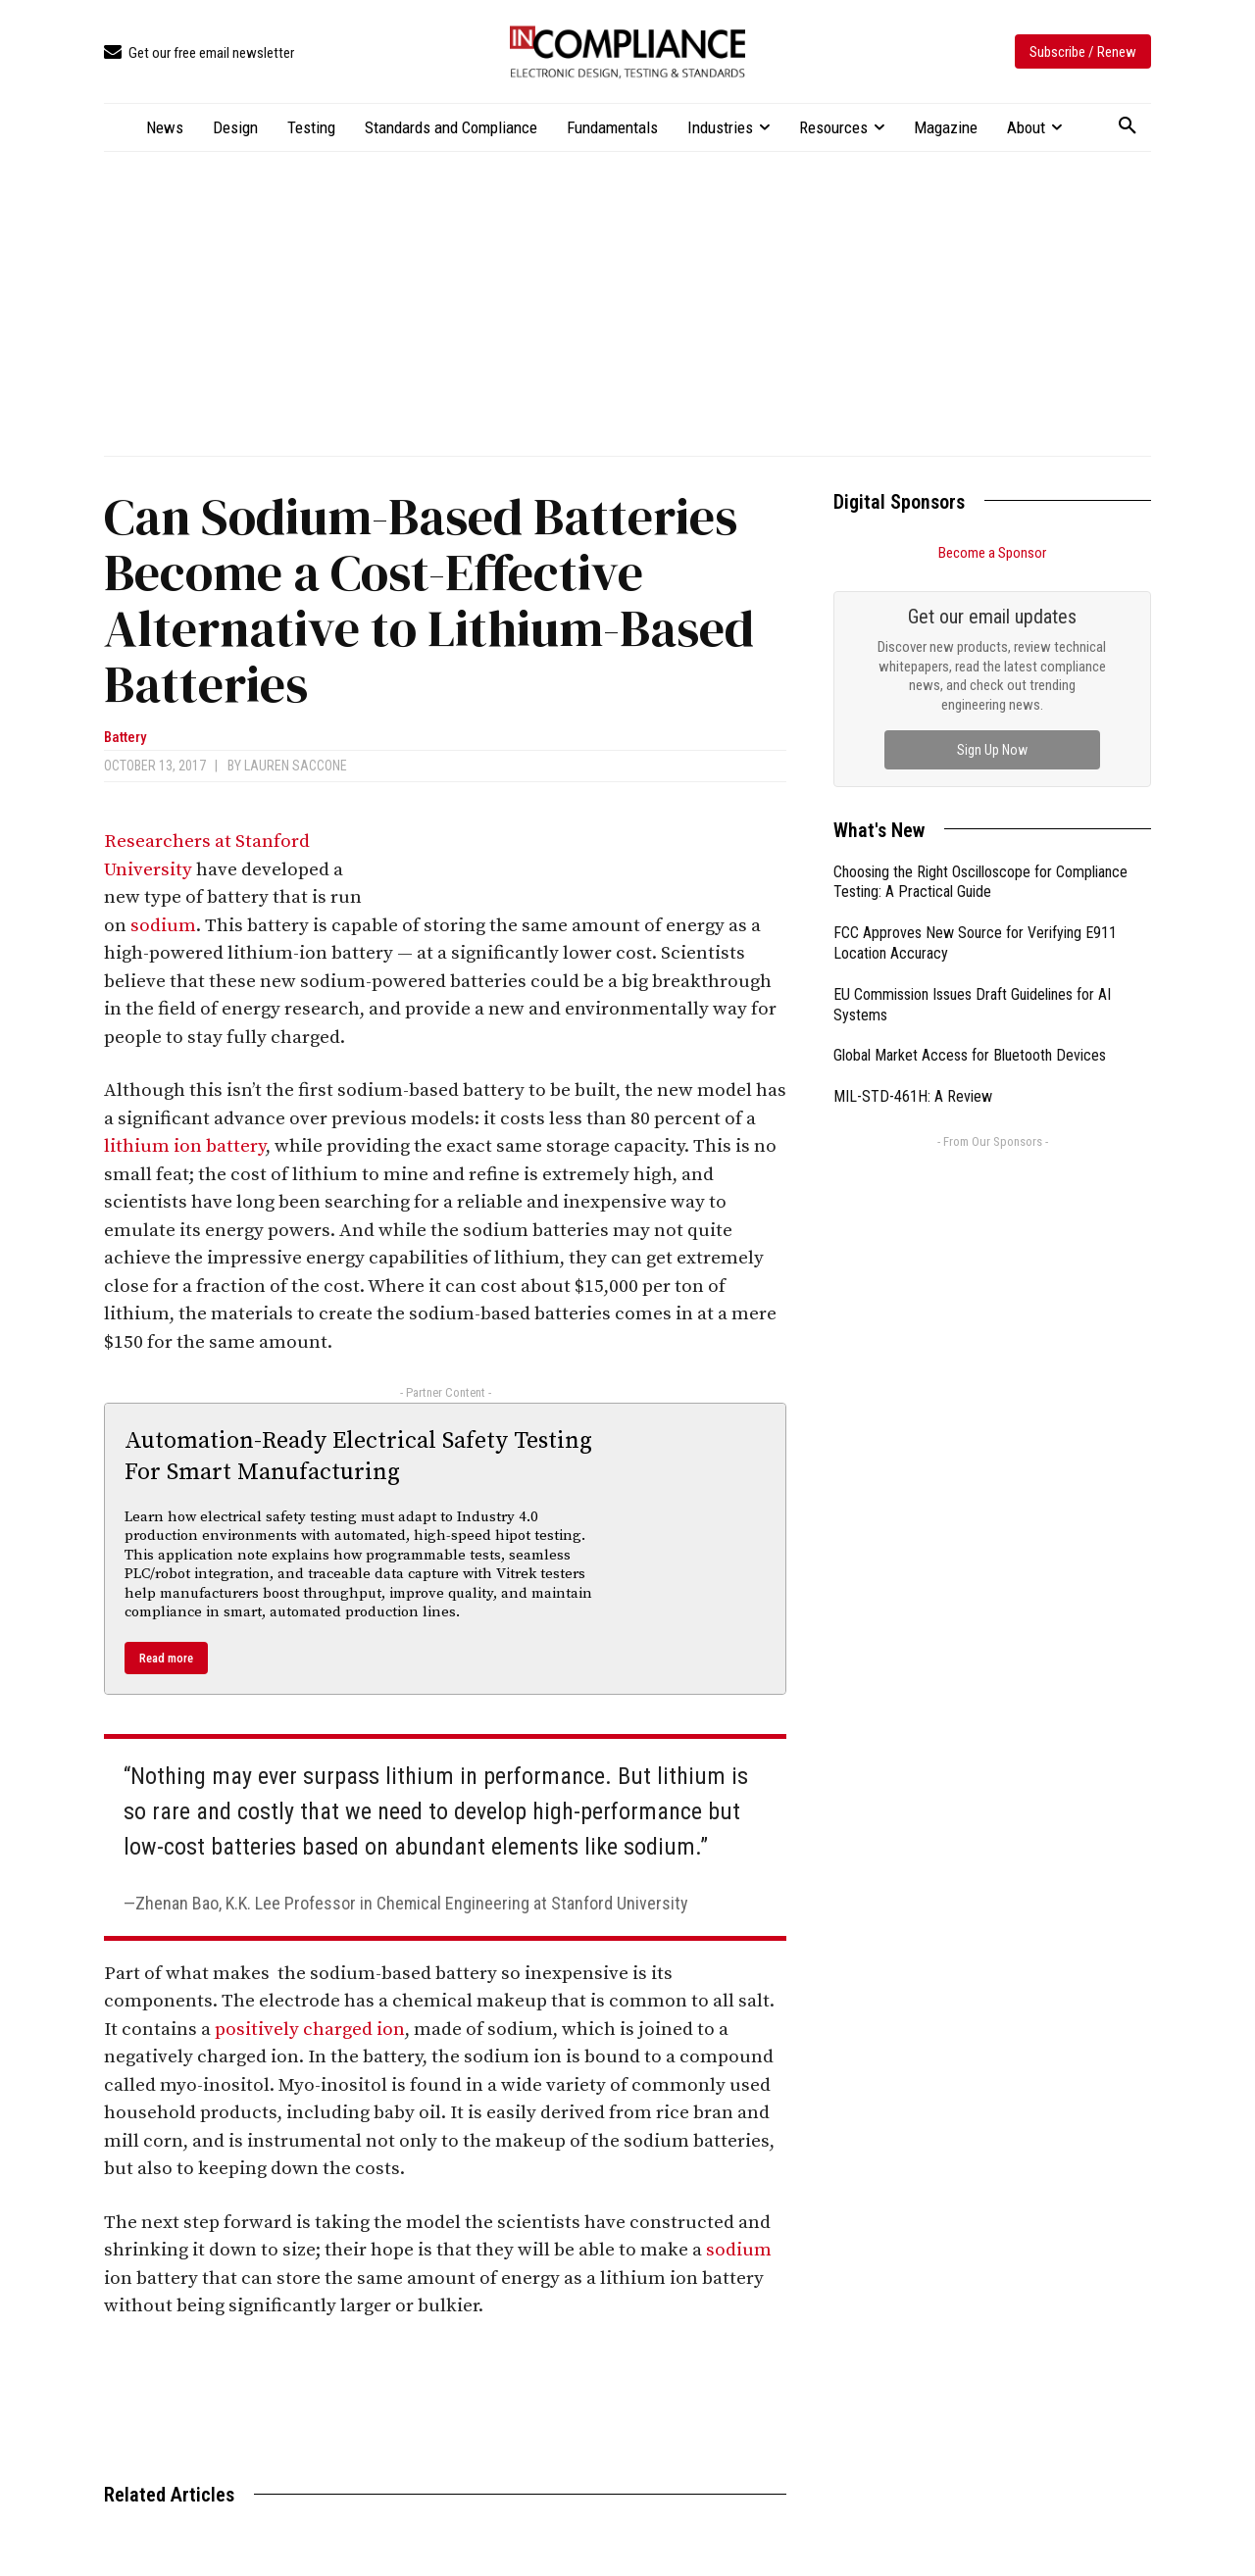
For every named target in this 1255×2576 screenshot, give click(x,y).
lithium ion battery (185, 1146)
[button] (1127, 126)
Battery (125, 737)
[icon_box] (199, 53)
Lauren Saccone (295, 765)
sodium (163, 926)
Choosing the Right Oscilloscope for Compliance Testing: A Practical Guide (980, 882)
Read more (166, 1658)
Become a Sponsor (992, 553)
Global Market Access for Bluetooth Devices (969, 1055)
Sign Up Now (992, 750)
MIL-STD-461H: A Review (912, 1096)
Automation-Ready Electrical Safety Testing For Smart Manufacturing (358, 1456)
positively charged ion (310, 2029)
